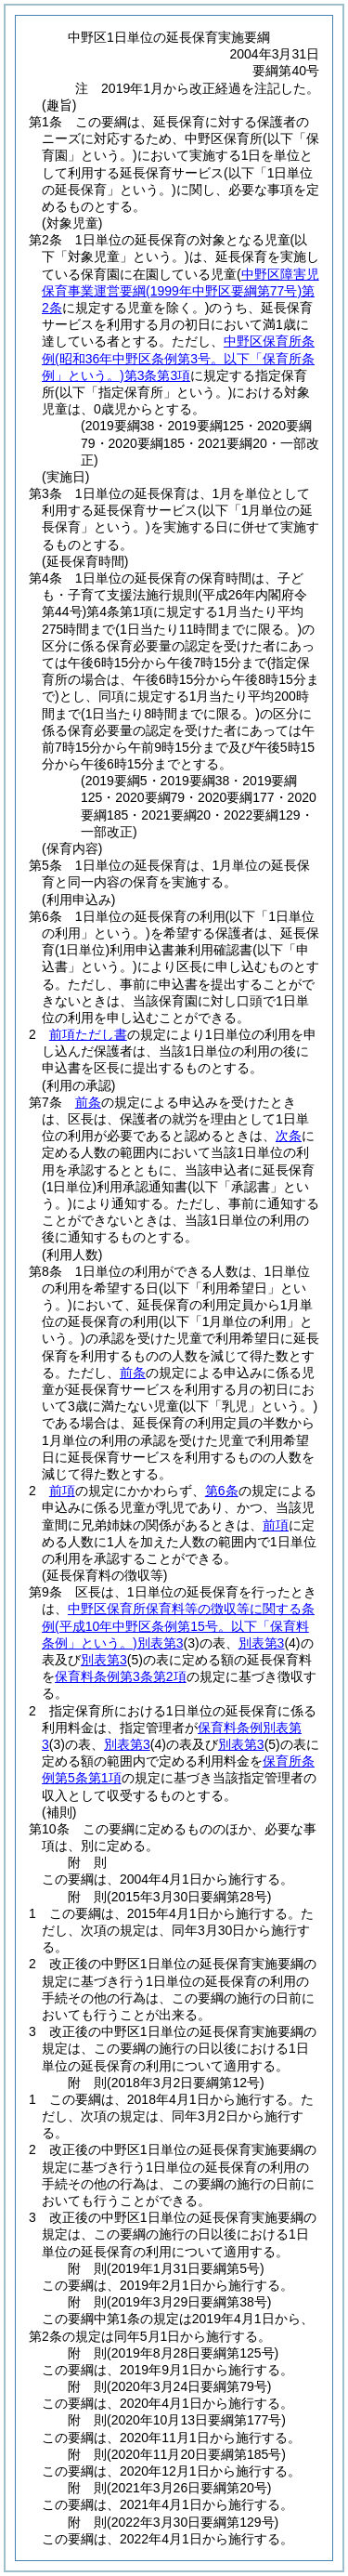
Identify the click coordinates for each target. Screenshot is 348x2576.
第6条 (221, 1490)
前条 (88, 1102)
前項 (62, 1490)
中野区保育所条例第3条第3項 (178, 358)
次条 (289, 1135)
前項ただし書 (88, 1034)
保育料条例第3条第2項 (121, 1676)
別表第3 (261, 1643)
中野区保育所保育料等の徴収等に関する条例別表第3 (178, 1625)
